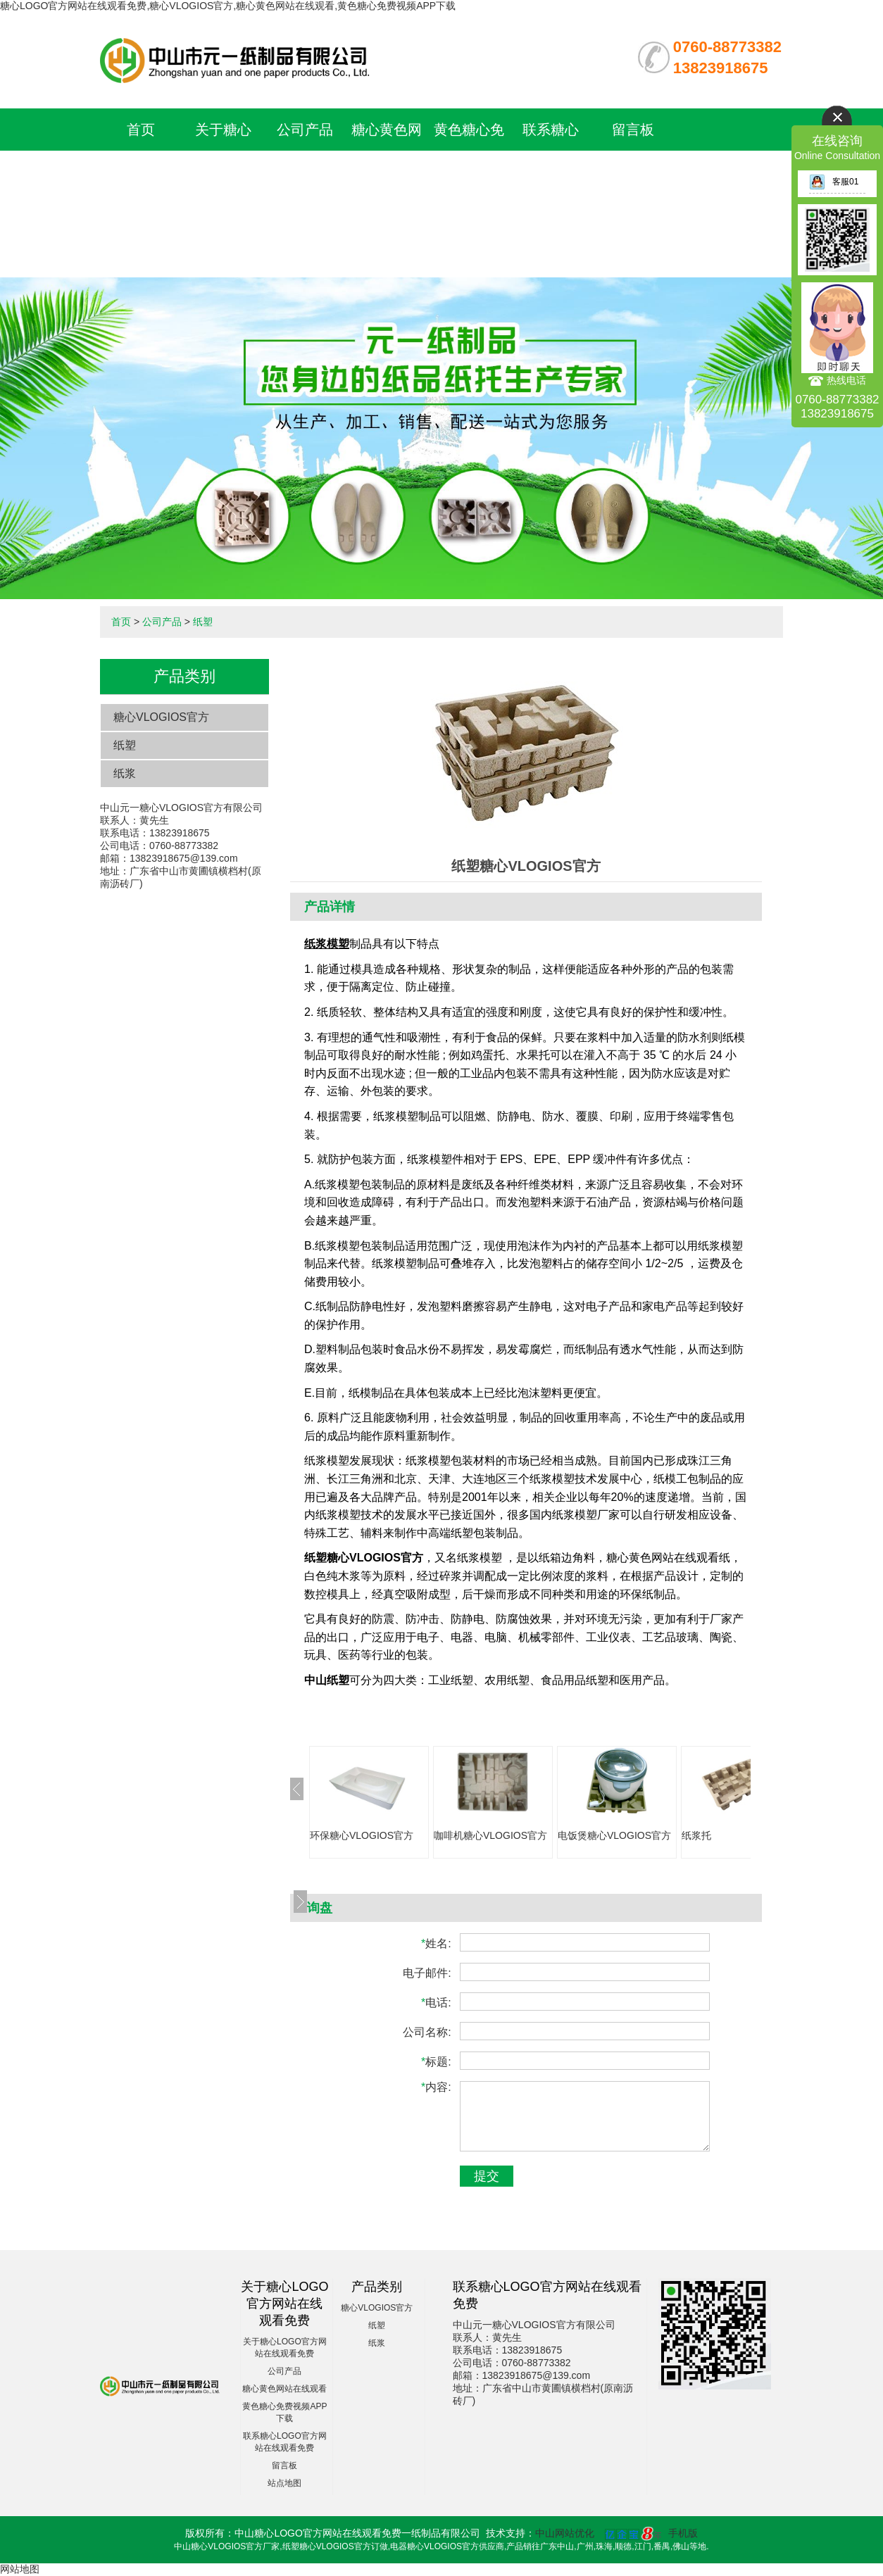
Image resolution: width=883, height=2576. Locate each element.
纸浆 (124, 773)
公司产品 (305, 129)
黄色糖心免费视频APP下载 (469, 172)
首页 (141, 129)
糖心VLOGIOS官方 (161, 717)
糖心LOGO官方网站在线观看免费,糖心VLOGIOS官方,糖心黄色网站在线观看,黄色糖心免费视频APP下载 (228, 5)
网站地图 (19, 2569)
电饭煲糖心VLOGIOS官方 (614, 1835)
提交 (486, 2176)
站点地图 (284, 2483)
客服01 (833, 182)
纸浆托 (696, 1835)
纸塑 (203, 621)
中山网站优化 (564, 2533)
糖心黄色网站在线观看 (284, 2389)
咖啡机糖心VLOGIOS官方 (490, 1835)
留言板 (633, 129)
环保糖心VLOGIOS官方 (361, 1835)
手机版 (683, 2533)
